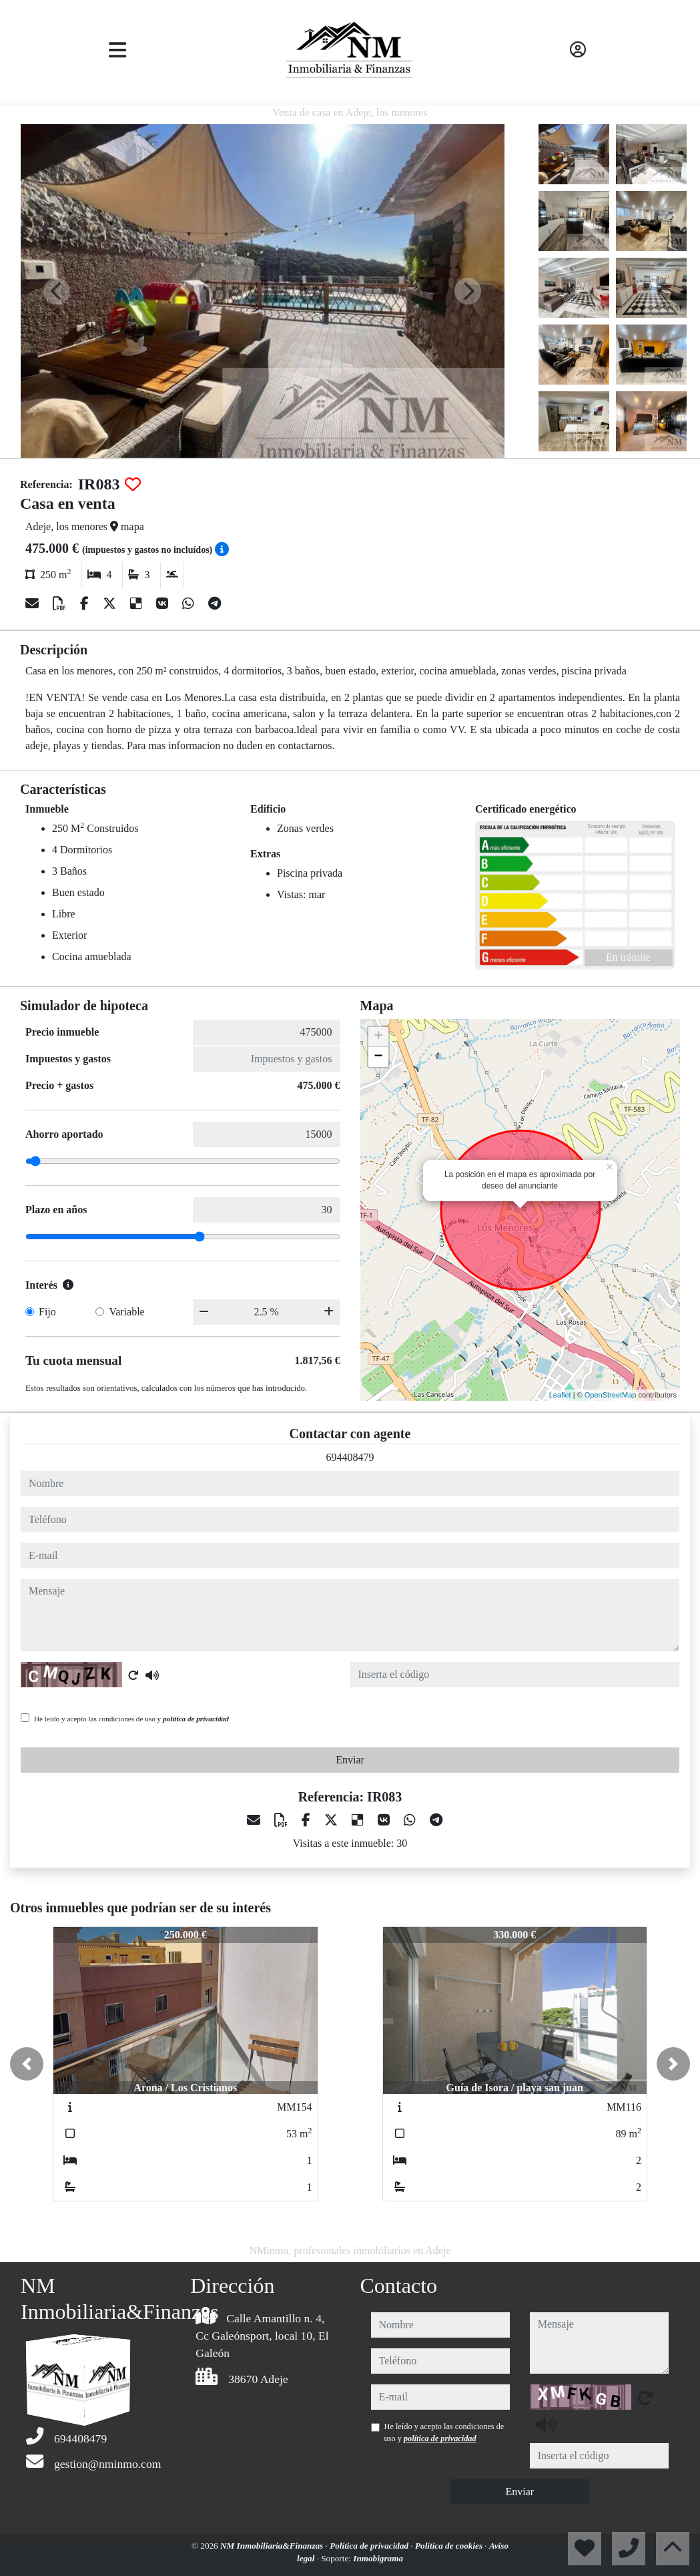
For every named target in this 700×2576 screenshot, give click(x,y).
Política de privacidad (370, 2546)
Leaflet (560, 1395)
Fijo (47, 1311)
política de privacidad (196, 1719)
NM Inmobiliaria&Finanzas (273, 2546)
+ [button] (378, 1037)
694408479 (350, 1457)
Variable (126, 1311)
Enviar (350, 1759)
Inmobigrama (378, 2558)
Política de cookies (449, 2546)
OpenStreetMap (611, 1395)
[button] (26, 2064)
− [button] (378, 1057)
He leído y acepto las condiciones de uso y (131, 1719)
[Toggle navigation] (117, 50)
